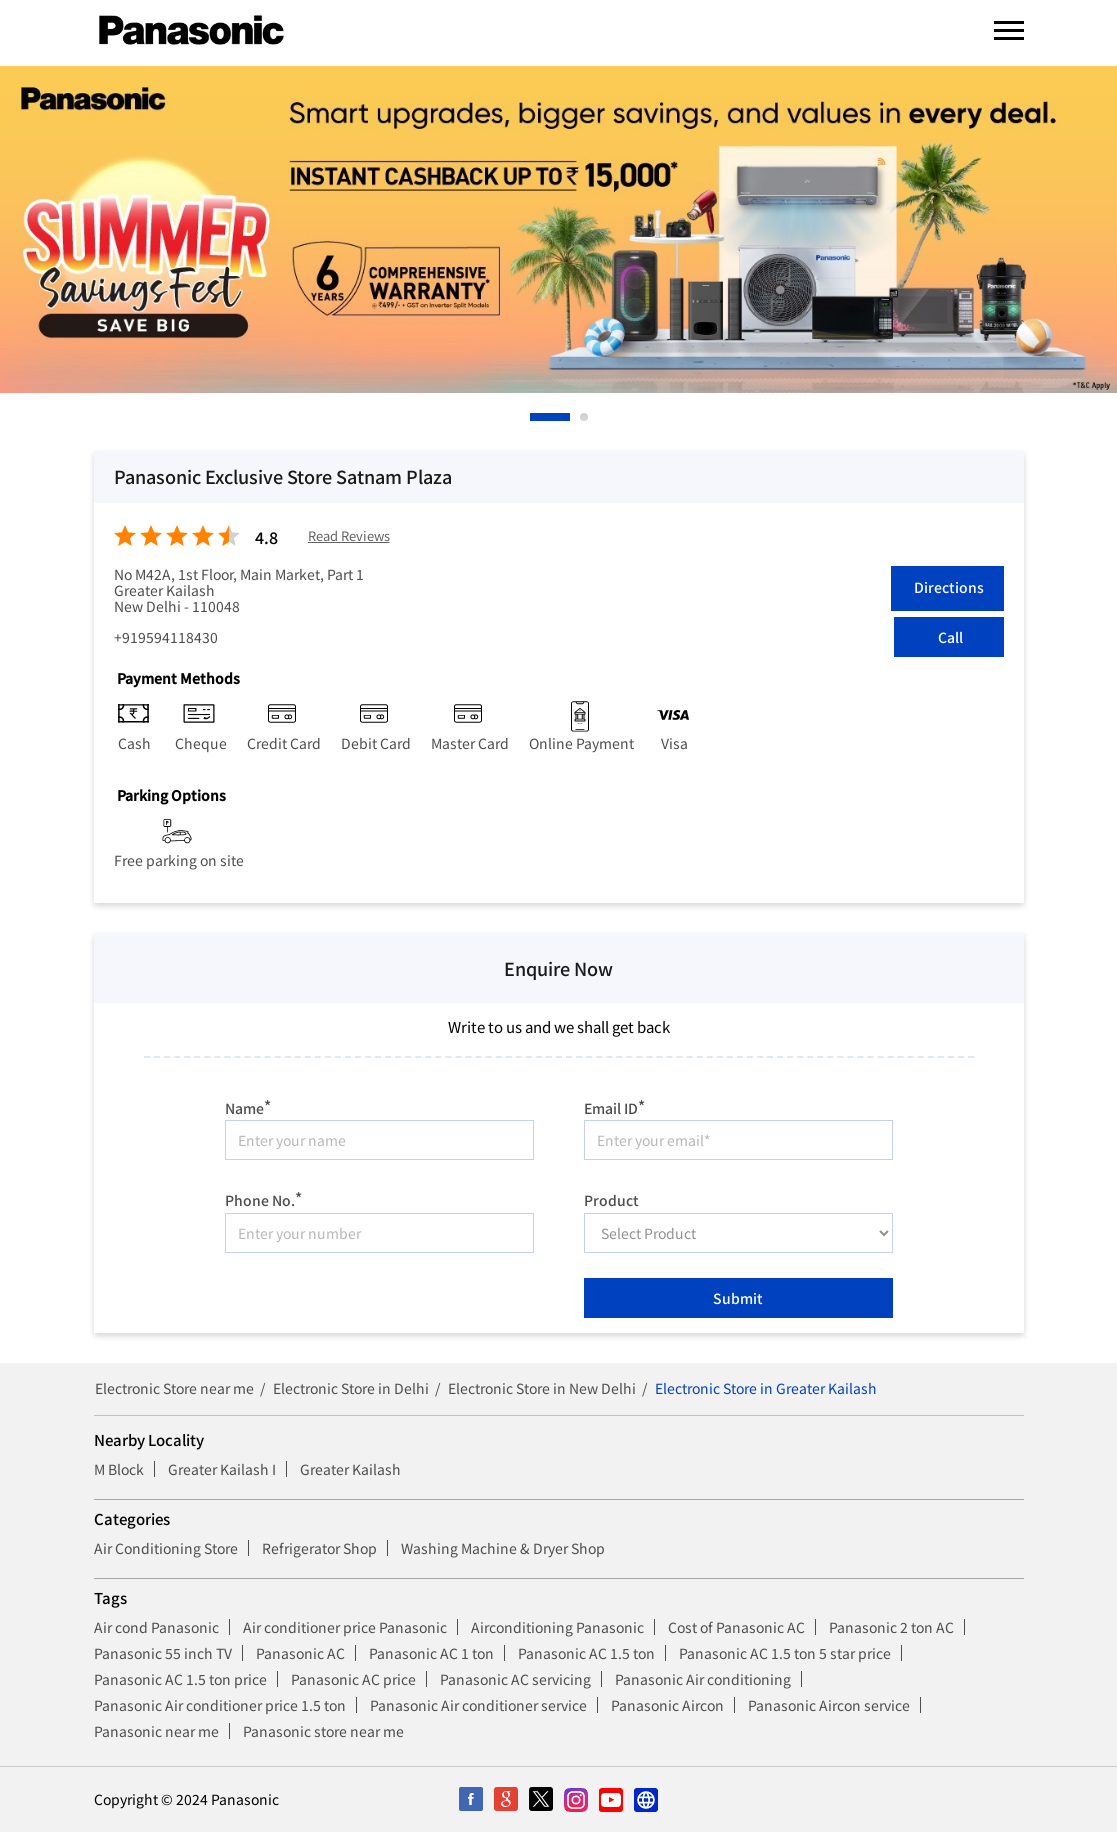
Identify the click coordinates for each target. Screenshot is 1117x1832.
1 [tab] (535, 417)
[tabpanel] (558, 229)
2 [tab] (585, 417)
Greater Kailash (350, 1469)
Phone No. (263, 1197)
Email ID (614, 1105)
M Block (119, 1469)
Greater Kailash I (222, 1469)
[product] (738, 1233)
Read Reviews (349, 536)
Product (611, 1199)
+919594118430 (166, 637)
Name (248, 1105)
